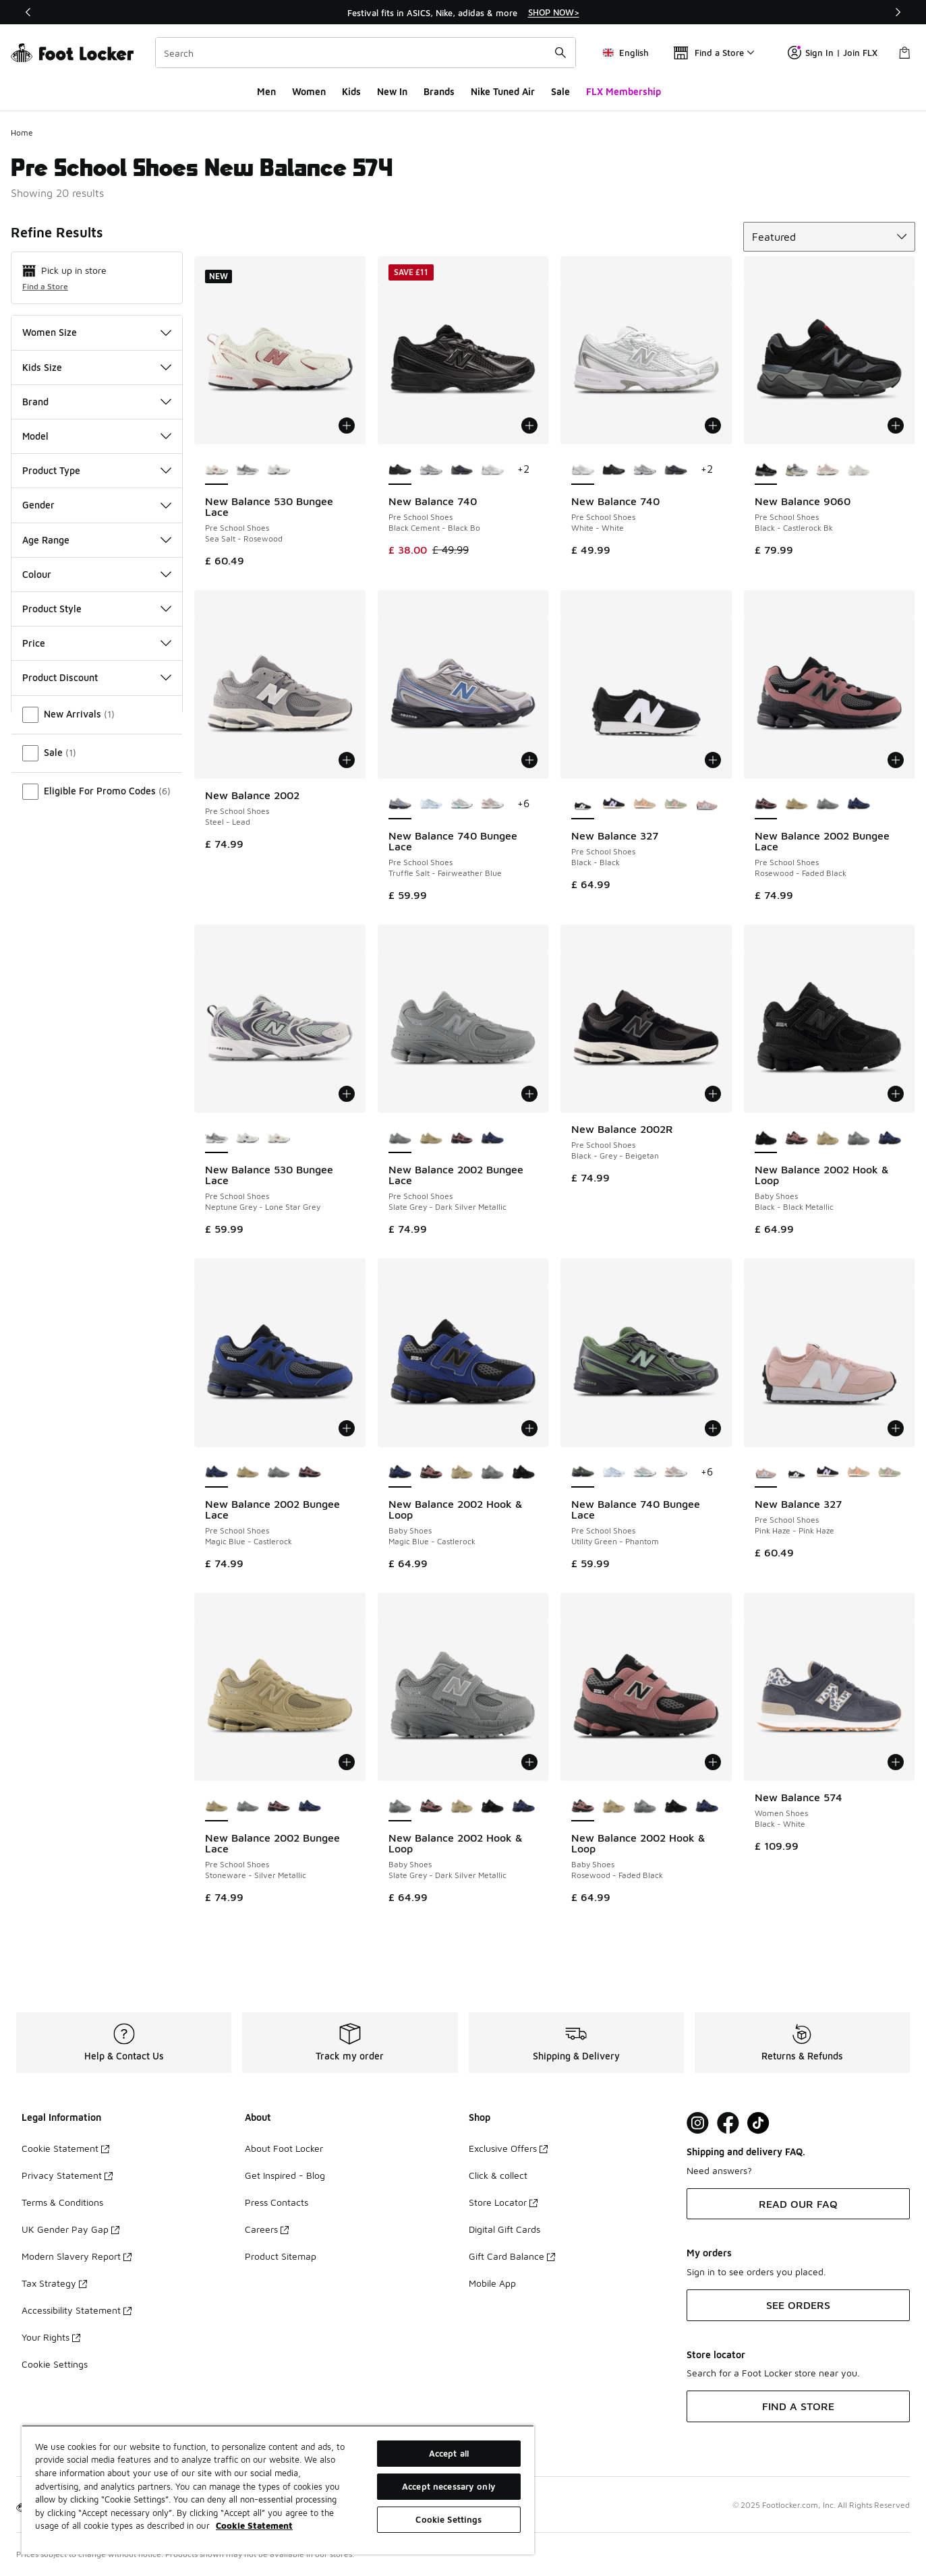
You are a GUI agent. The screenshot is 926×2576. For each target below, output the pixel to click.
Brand (96, 401)
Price (96, 643)
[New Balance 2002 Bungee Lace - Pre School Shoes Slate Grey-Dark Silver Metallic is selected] (399, 1138)
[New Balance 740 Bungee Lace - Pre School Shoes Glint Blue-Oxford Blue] (430, 804)
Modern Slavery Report (77, 2256)
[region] (463, 12)
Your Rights (51, 2337)
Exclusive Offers (508, 2148)
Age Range (96, 540)
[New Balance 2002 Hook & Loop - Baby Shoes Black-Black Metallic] (523, 1473)
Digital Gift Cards (504, 2229)
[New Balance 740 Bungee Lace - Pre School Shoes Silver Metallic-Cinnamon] (492, 804)
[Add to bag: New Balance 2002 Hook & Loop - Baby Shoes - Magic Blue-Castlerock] (529, 1428)
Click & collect (498, 2175)
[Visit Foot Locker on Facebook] (728, 2123)
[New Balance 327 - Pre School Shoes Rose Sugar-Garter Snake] (675, 804)
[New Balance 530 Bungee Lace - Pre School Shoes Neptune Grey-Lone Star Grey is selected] (216, 1138)
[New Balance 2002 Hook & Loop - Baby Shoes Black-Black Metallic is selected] (766, 1138)
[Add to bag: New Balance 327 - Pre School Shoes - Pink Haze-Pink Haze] (896, 1428)
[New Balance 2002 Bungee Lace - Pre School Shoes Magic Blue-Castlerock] (858, 804)
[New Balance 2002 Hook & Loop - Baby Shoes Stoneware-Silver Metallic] (827, 1138)
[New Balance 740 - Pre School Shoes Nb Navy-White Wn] (430, 470)
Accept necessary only (449, 2486)
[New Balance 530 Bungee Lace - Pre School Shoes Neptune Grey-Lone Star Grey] (247, 470)
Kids (351, 91)
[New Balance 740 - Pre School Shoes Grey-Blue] (462, 470)
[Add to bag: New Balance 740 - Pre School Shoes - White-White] (713, 425)
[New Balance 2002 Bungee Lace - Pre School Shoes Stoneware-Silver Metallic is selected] (216, 1806)
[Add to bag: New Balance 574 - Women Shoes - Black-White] (896, 1762)
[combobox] (365, 52)
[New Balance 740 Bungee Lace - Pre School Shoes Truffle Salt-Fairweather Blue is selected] (399, 804)
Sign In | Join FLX (832, 52)
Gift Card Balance (512, 2256)
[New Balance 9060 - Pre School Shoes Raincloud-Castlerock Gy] (796, 470)
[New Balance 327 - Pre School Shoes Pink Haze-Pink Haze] (706, 804)
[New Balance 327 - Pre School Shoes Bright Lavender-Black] (613, 804)
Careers (267, 2229)
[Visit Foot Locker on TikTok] (758, 2123)
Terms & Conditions (62, 2202)
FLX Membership (623, 91)
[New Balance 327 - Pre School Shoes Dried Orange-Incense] (644, 804)
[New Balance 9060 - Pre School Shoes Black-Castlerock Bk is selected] (766, 470)
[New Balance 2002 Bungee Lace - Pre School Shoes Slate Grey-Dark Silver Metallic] (827, 804)
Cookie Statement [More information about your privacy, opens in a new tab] (254, 2525)
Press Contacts (276, 2202)
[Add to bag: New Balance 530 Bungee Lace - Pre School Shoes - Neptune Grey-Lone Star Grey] (347, 1094)
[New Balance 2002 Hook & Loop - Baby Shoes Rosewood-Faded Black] (796, 1138)
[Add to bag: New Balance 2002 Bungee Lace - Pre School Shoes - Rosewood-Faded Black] (896, 760)
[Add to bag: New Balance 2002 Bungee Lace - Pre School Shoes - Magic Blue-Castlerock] (347, 1428)
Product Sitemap (280, 2256)
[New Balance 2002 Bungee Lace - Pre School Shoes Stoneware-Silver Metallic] (796, 804)
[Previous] (28, 12)
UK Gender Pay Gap (70, 2229)
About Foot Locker (284, 2148)
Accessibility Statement (77, 2310)
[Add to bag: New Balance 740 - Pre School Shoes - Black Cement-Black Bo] (529, 425)
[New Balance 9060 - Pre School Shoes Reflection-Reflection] (858, 470)
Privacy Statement (67, 2175)
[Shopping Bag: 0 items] (904, 52)
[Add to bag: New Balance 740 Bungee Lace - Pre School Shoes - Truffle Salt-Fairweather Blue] (529, 760)
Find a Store (45, 286)
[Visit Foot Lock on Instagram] (698, 2123)
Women (309, 91)
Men (266, 91)
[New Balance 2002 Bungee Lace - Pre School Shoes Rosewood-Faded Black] (462, 1138)
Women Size (96, 332)
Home (22, 132)
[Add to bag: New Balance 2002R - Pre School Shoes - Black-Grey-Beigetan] (713, 1094)
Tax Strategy (54, 2283)
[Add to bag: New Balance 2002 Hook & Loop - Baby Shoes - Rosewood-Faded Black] (713, 1762)
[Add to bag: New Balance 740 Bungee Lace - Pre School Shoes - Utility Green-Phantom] (713, 1428)
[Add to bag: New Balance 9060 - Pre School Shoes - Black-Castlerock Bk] (896, 425)
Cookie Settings (55, 2364)
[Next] (897, 12)
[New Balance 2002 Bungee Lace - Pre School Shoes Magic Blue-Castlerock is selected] (216, 1473)
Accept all (449, 2453)
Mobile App (492, 2283)
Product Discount (96, 677)
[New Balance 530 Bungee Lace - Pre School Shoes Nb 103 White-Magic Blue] (278, 470)
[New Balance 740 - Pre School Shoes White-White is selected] (582, 470)
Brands (439, 91)
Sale (560, 91)
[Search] (365, 52)
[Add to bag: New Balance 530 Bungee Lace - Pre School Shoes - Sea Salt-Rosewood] (347, 425)
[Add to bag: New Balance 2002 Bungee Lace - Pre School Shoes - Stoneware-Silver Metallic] (347, 1762)
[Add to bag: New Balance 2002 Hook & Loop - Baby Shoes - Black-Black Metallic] (896, 1094)
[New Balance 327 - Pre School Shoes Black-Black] (796, 1473)
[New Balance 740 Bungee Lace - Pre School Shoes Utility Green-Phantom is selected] (582, 1473)
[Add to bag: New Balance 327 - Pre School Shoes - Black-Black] (713, 760)
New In (392, 91)
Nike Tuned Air (503, 91)
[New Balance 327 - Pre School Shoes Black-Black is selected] (582, 804)
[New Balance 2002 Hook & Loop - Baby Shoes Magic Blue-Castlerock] (889, 1138)
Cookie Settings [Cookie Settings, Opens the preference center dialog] (448, 2519)
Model (96, 436)
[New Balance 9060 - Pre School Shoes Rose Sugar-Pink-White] (827, 470)
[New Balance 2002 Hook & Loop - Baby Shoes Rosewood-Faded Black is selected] (582, 1806)
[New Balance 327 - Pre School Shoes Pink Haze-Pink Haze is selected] (766, 1473)
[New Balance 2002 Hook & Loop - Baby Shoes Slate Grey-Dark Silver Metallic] (858, 1138)
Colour (96, 574)
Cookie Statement (65, 2148)
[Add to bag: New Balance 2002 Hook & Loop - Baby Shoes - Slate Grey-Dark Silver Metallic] (529, 1762)
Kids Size (96, 367)
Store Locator (503, 2202)
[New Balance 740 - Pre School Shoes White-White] (492, 470)
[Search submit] (560, 52)
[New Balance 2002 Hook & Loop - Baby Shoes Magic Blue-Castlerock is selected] (399, 1473)
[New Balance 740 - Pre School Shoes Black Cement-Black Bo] (613, 470)
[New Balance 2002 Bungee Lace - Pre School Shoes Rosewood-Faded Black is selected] (766, 804)
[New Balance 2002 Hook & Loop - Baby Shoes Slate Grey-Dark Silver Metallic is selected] (399, 1806)
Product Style (96, 608)
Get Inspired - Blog (285, 2175)
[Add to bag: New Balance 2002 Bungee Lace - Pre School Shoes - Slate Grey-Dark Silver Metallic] (529, 1094)
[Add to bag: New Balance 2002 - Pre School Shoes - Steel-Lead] (347, 760)
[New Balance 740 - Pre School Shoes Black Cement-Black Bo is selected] (399, 470)
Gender (96, 504)
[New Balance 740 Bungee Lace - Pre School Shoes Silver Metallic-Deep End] (462, 804)
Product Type (96, 470)
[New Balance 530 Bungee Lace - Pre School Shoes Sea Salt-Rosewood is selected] (216, 470)
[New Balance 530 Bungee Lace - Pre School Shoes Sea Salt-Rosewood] (278, 1138)
